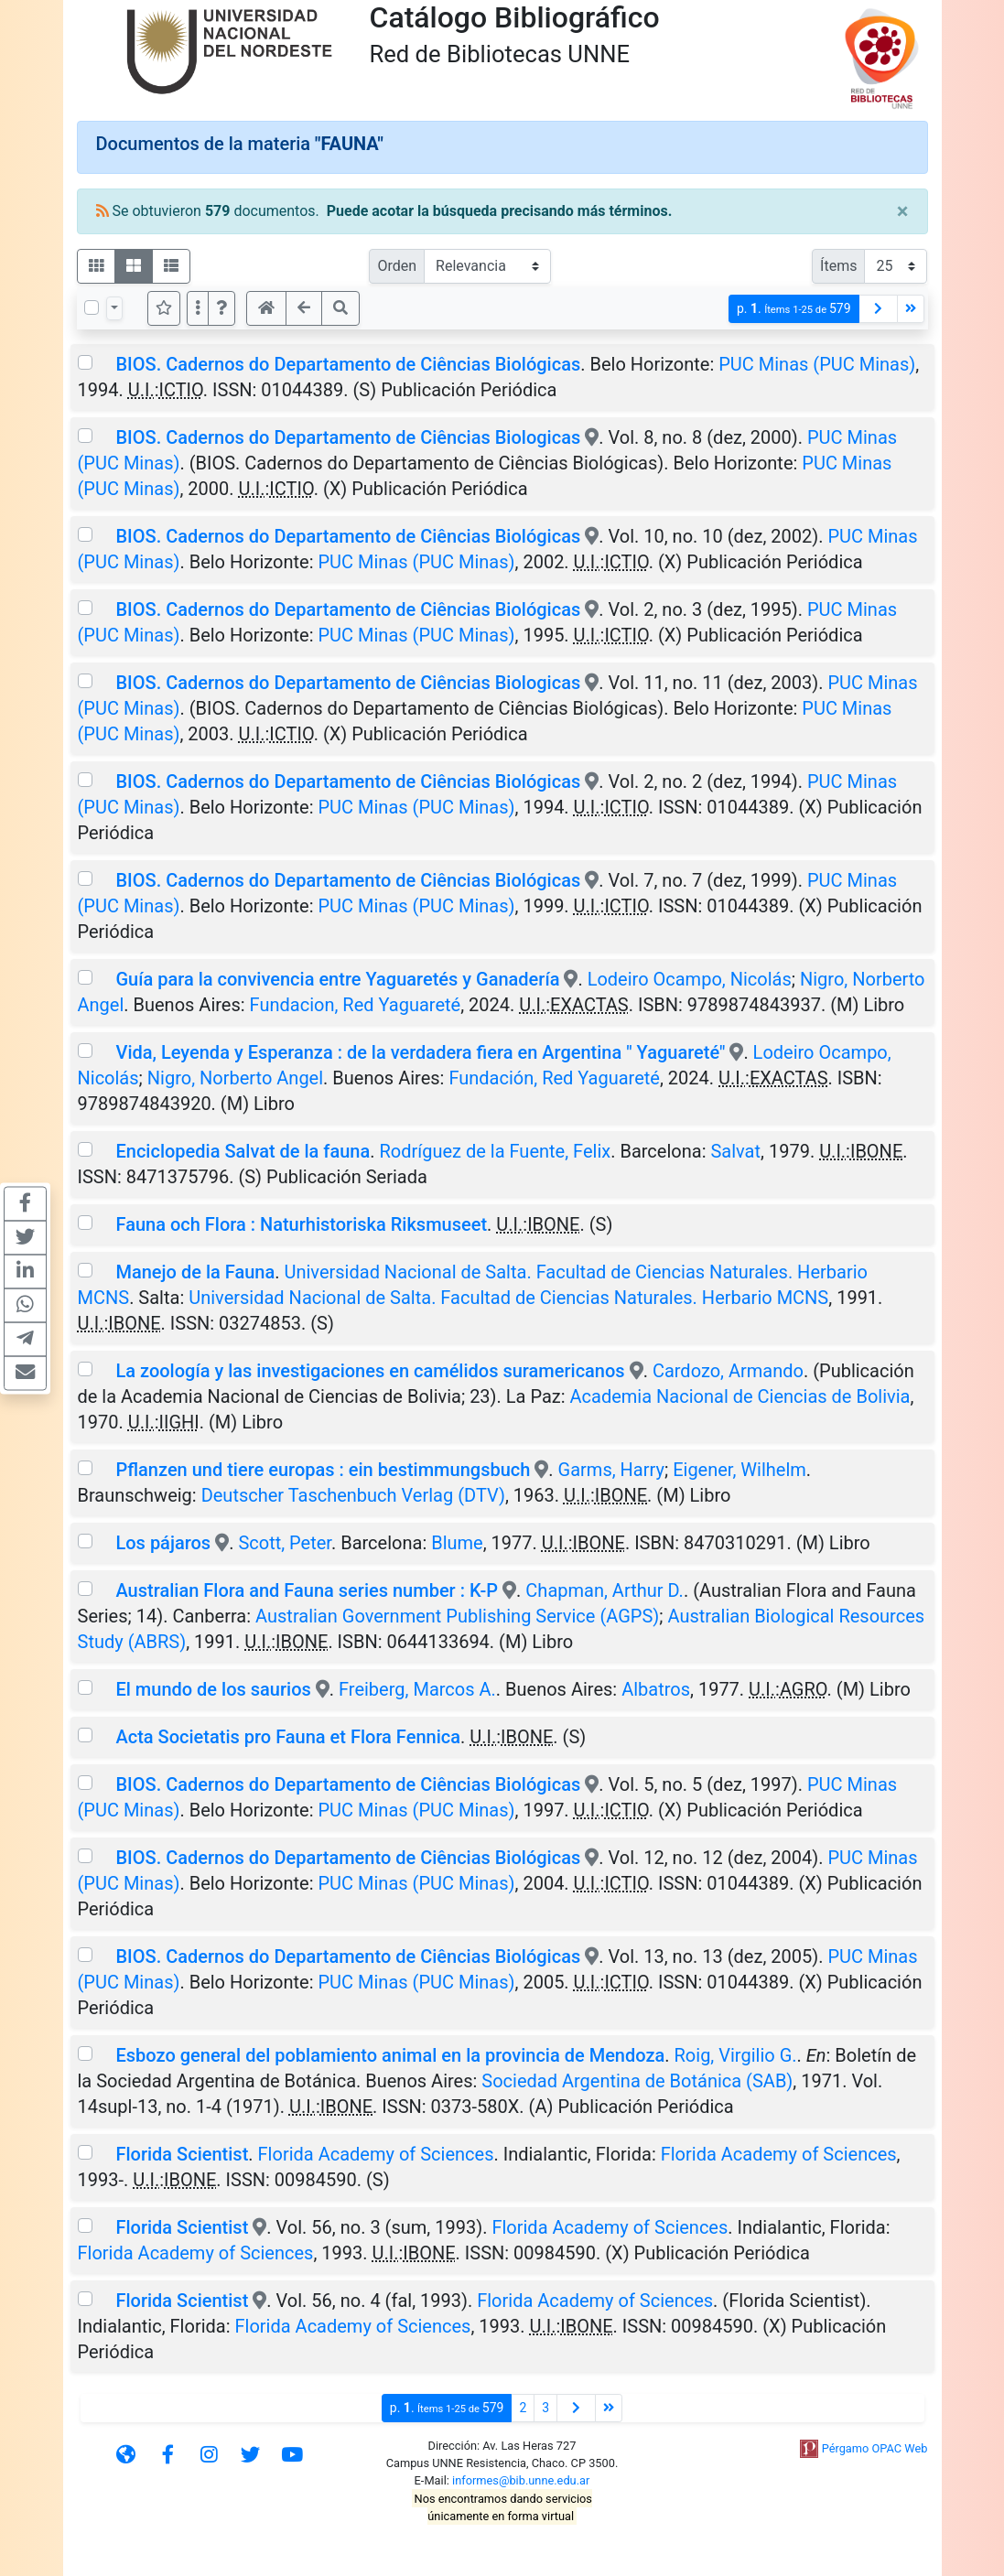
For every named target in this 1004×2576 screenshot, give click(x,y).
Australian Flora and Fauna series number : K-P (306, 1590)
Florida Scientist (181, 2154)
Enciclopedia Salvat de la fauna (242, 1151)
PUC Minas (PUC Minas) (816, 364)
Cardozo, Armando (728, 1371)
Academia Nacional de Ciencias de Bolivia (740, 1396)
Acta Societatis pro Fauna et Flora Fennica (287, 1737)
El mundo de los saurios (212, 1689)
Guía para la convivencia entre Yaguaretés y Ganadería (337, 979)
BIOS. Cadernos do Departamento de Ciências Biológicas (347, 364)
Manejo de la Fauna (195, 1272)
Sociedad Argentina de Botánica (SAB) (637, 2081)
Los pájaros (163, 1543)
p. (794, 308)
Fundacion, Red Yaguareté (355, 1005)
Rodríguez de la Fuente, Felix (495, 1151)
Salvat (735, 1151)
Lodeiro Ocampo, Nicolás (690, 979)
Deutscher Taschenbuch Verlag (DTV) (353, 1495)
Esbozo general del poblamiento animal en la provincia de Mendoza (389, 2055)
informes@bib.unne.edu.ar (520, 2480)
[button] (221, 308)
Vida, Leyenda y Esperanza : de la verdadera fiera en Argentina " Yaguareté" (420, 1052)
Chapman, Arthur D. (604, 1590)
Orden (396, 266)
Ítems (838, 266)
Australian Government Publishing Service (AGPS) (457, 1616)
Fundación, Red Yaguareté (554, 1078)
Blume (457, 1543)
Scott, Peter (284, 1543)
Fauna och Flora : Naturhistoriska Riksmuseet (301, 1224)
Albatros (655, 1689)
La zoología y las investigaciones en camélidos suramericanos (369, 1371)
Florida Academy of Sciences (376, 2154)
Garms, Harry (611, 1470)
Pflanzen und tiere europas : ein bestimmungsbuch (322, 1470)
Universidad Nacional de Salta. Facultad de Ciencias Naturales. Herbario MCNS (508, 1298)
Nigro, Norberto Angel (235, 1078)
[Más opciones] (198, 308)
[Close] (903, 211)
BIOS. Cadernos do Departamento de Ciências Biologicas (347, 437)
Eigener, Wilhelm (739, 1470)
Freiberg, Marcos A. (417, 1689)
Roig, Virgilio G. (736, 2055)
